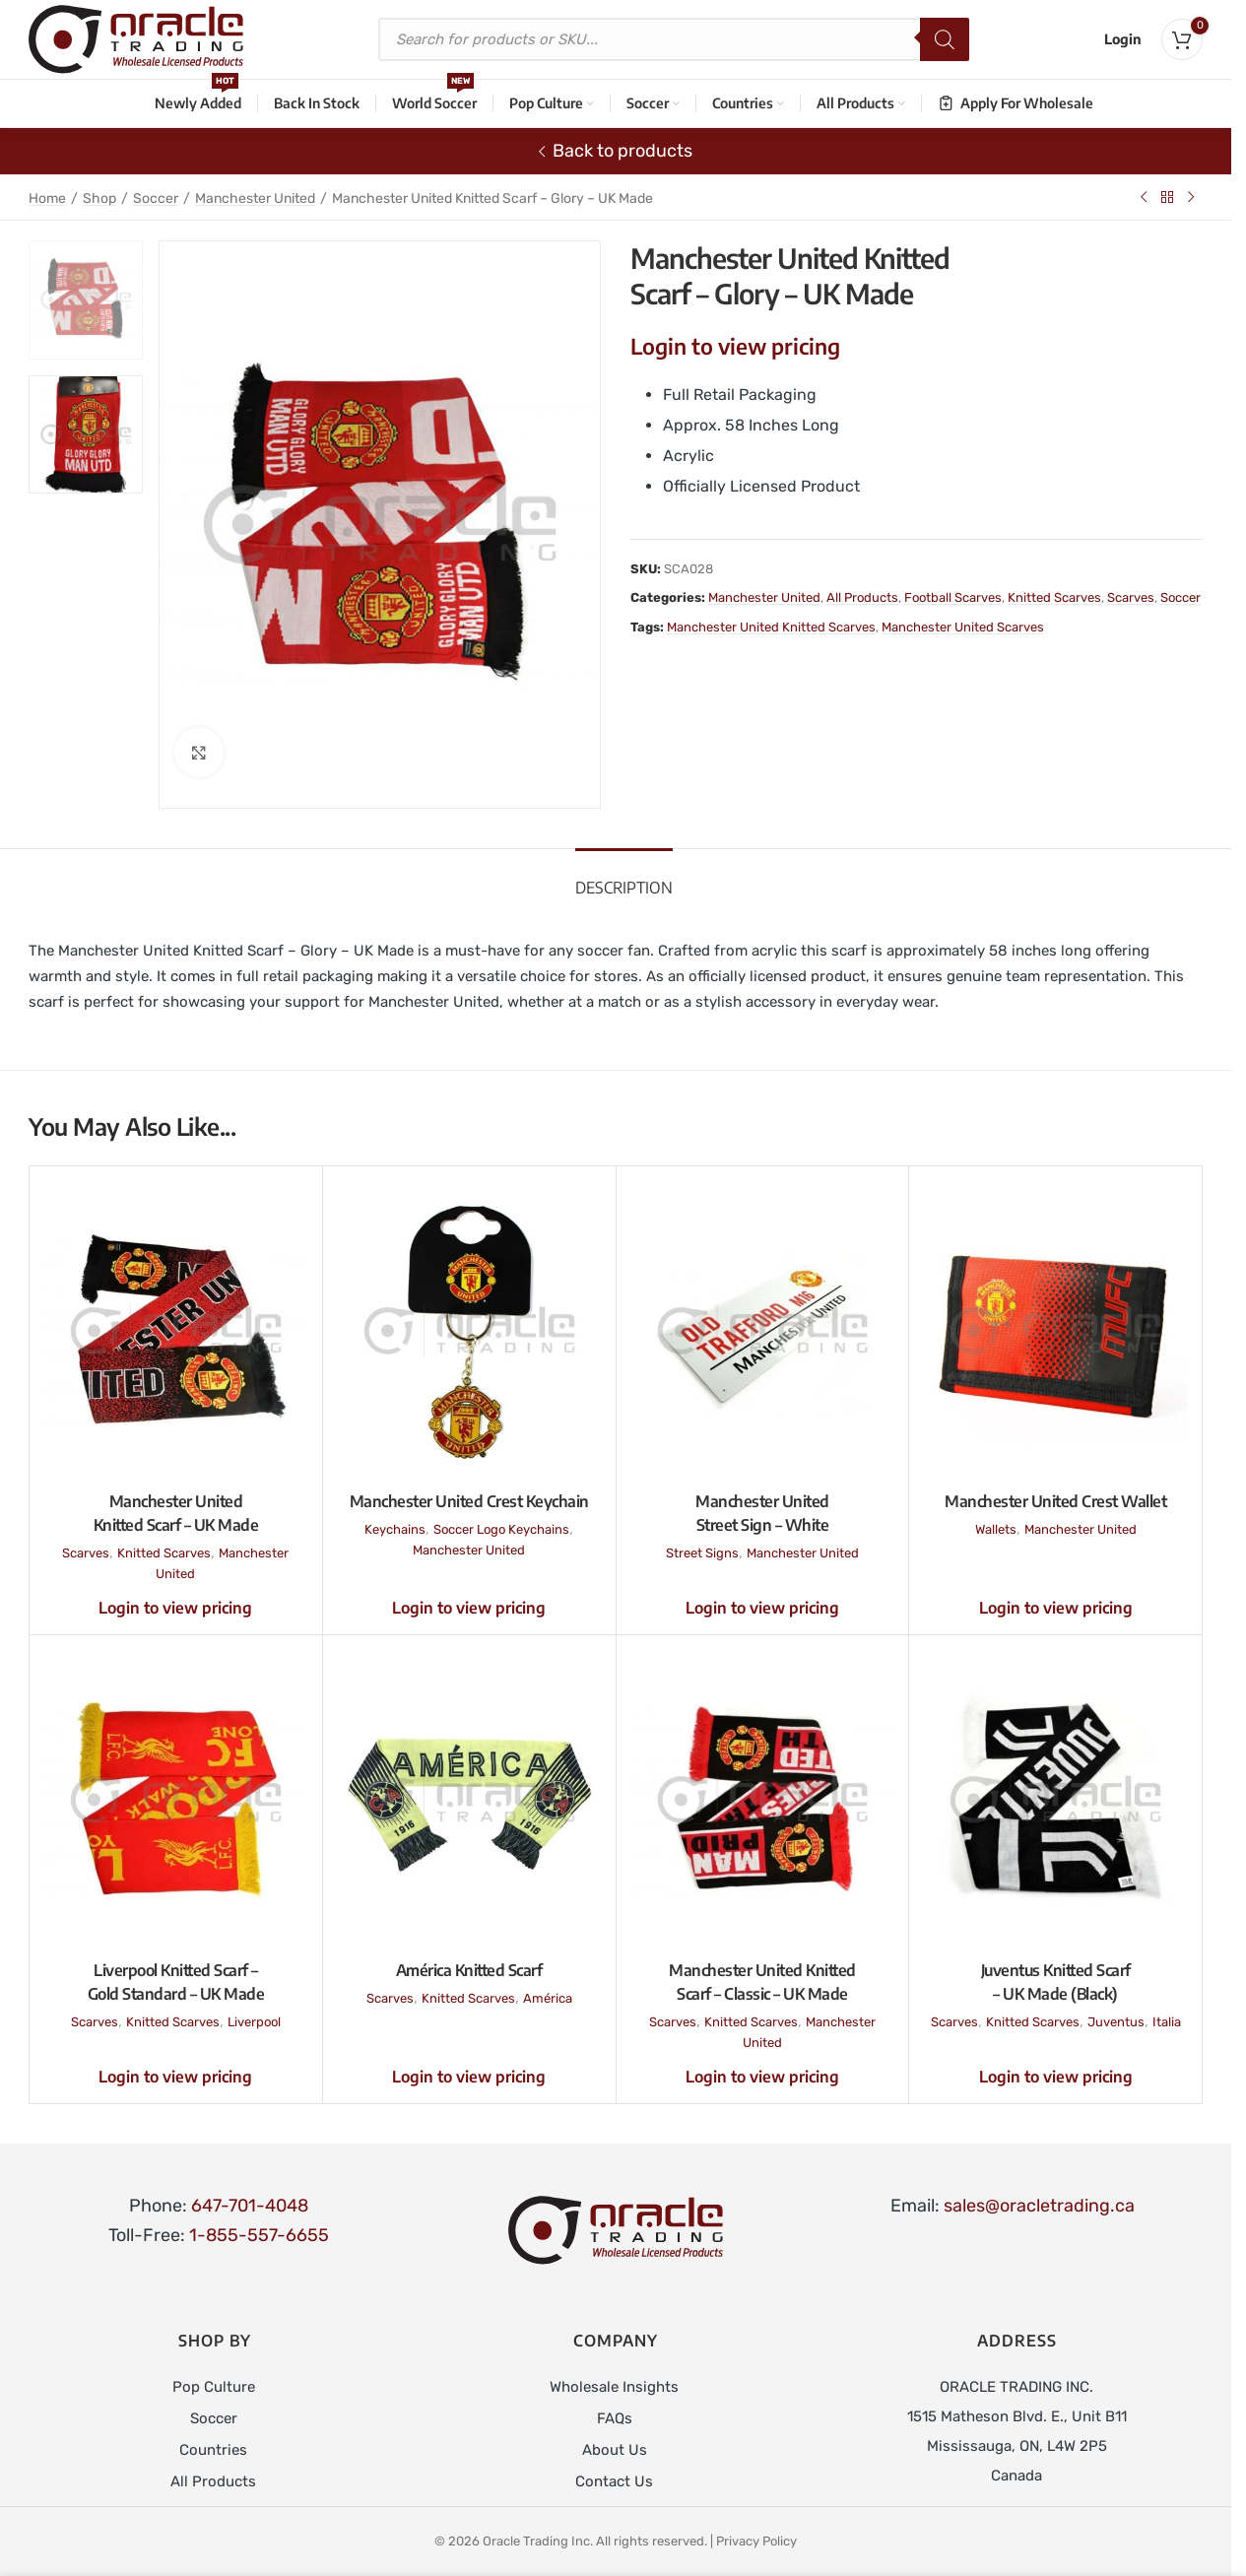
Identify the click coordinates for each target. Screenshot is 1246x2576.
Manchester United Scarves (963, 627)
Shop (99, 198)
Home (47, 198)
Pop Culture (213, 2387)
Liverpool (254, 2022)
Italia (1166, 2022)
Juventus (1116, 2022)
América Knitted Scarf (469, 1970)
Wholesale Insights (614, 2387)
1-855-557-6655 (259, 2235)
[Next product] (1191, 197)
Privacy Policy (756, 2541)
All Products (862, 597)
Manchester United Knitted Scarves (771, 627)
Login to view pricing (735, 346)
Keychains (395, 1529)
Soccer (155, 198)
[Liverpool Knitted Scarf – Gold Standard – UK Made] (175, 1799)
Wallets (995, 1529)
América (547, 1998)
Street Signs (702, 1553)
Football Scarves (953, 597)
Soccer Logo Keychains (501, 1529)
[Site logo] (136, 38)
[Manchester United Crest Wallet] (1055, 1331)
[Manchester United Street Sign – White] (762, 1331)
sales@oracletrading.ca (1039, 2205)
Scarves (1130, 597)
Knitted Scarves (1054, 597)
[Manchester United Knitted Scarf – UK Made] (175, 1331)
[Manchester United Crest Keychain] (469, 1331)
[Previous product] (1143, 197)
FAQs (614, 2418)
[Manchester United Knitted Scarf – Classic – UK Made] (762, 1799)
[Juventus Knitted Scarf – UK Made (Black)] (1055, 1799)
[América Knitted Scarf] (469, 1799)
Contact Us (614, 2481)
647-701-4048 (249, 2205)
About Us (614, 2450)
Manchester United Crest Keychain (469, 1501)
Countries (213, 2450)
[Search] (944, 39)
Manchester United (255, 198)
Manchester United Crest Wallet (1055, 1501)
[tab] (624, 878)
